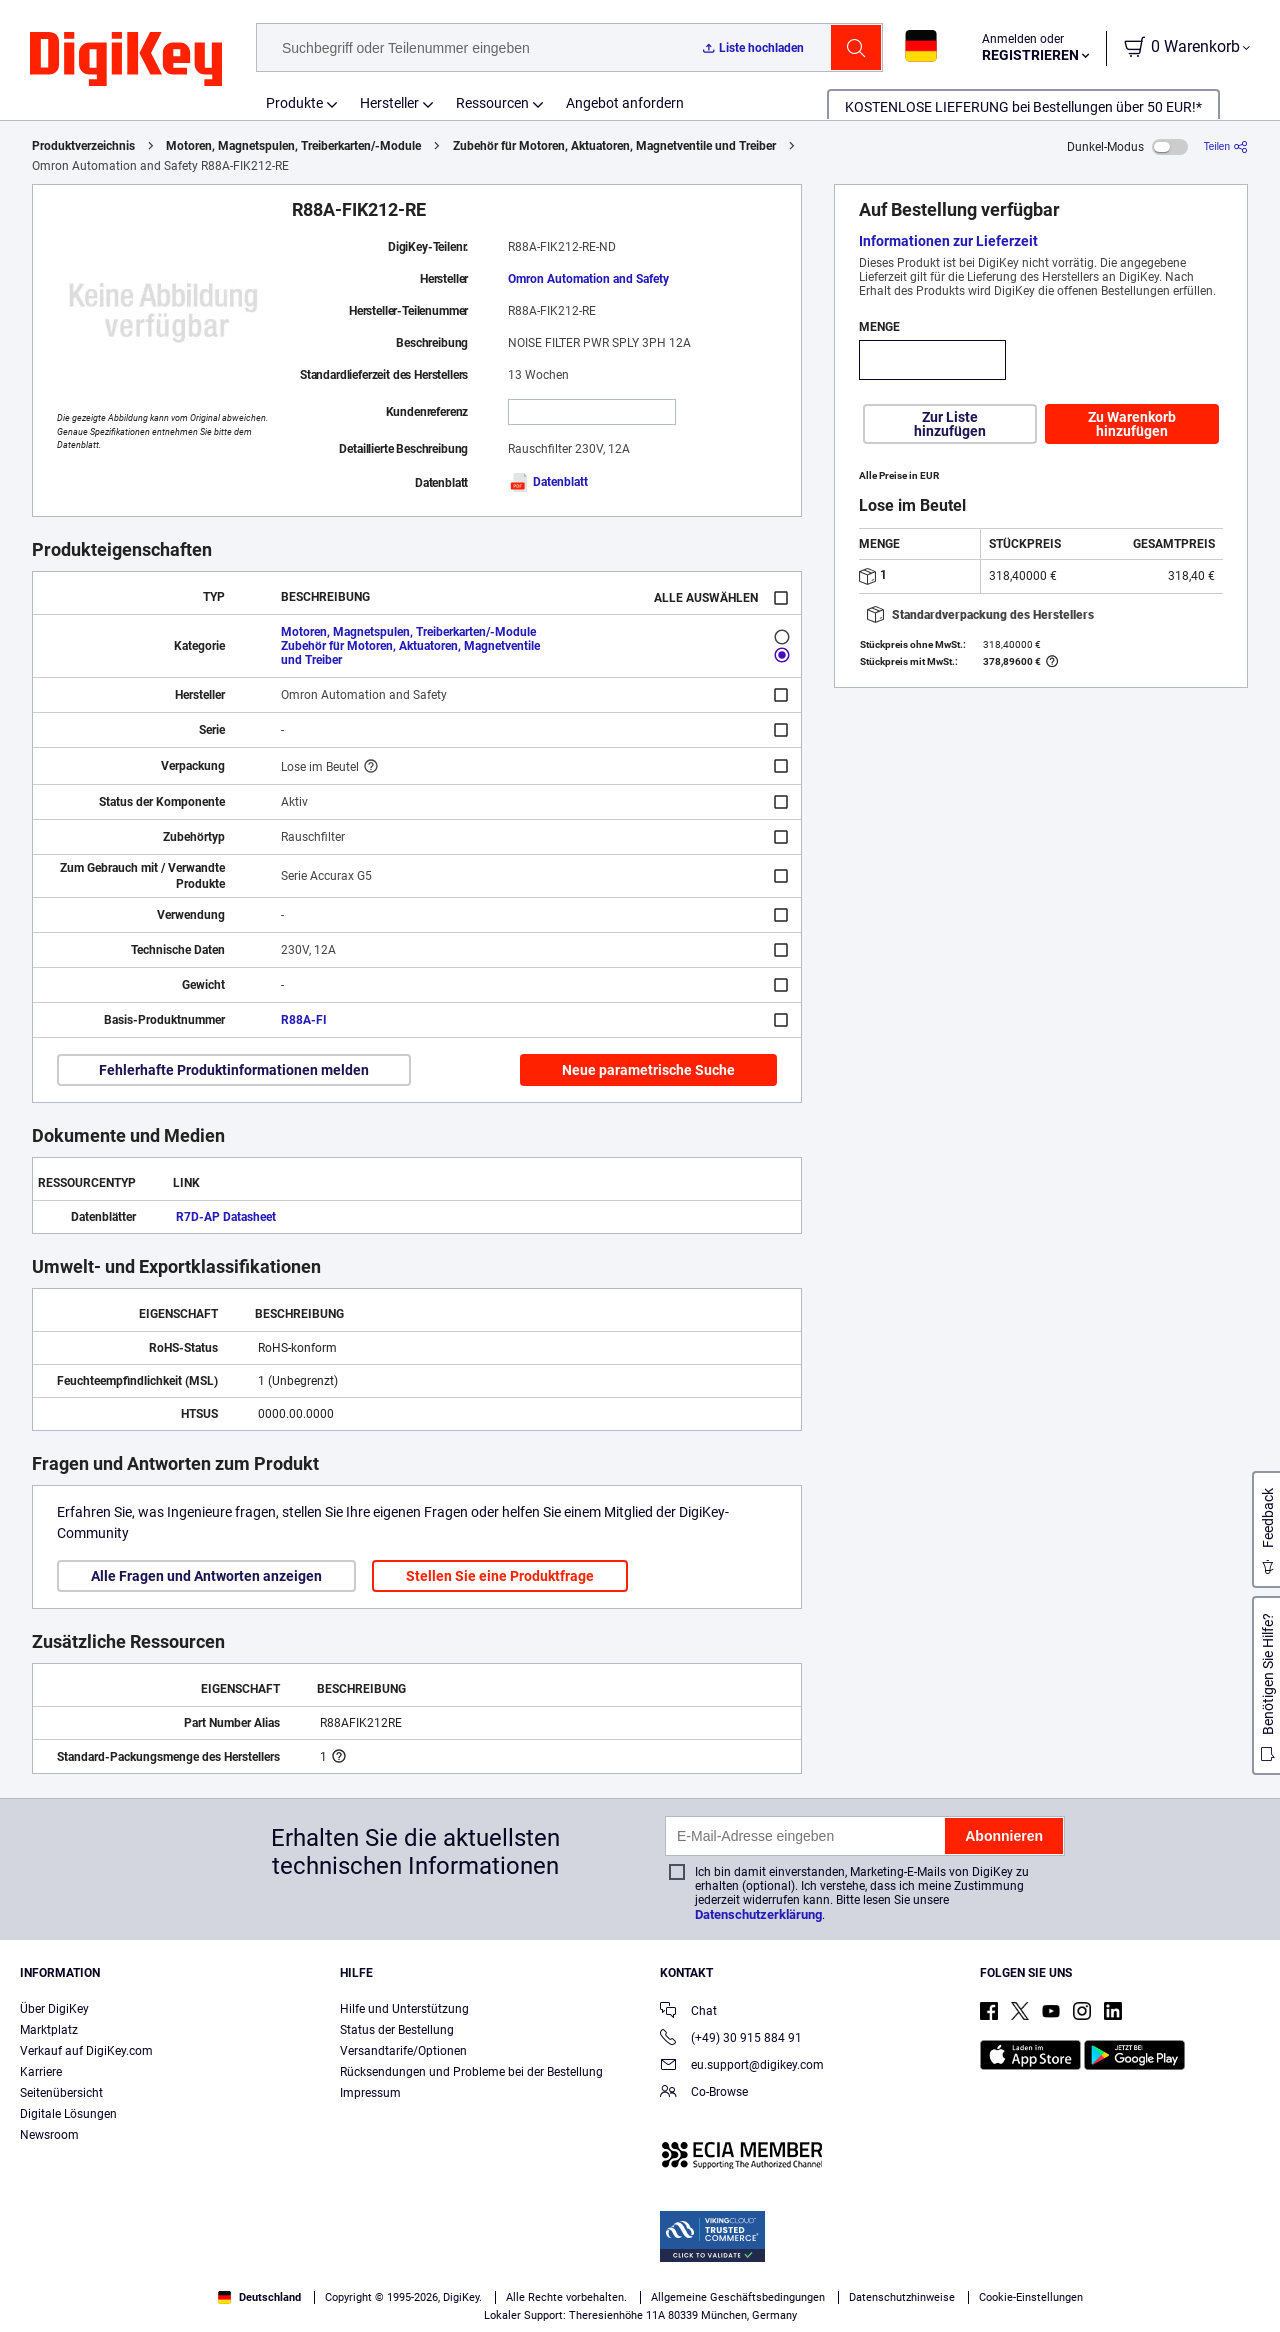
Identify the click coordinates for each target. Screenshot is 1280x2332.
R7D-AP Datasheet (226, 1217)
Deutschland (259, 2297)
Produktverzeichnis (83, 146)
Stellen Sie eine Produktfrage (500, 1576)
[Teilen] (1226, 146)
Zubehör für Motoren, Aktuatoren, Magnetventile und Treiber (614, 146)
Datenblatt (548, 482)
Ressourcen (492, 103)
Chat (688, 2012)
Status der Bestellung (397, 2030)
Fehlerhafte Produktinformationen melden (234, 1070)
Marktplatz (49, 2030)
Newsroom (49, 2135)
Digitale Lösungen (68, 2114)
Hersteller (389, 103)
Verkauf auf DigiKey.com (86, 2051)
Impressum (370, 2093)
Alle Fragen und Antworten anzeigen (206, 1576)
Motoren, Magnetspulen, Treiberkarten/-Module (293, 146)
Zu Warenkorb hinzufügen (1132, 424)
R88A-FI (304, 1020)
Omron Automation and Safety (588, 279)
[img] (126, 60)
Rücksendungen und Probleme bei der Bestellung (471, 2072)
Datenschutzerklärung (758, 1914)
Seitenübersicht (61, 2093)
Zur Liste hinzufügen (950, 424)
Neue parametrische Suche (648, 1070)
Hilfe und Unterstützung (404, 2009)
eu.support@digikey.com (742, 2066)
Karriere (41, 2072)
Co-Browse (704, 2093)
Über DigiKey (54, 2009)
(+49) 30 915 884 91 (731, 2039)
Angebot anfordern (625, 103)
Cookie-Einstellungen (1031, 2297)
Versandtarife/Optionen (403, 2051)
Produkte (294, 103)
